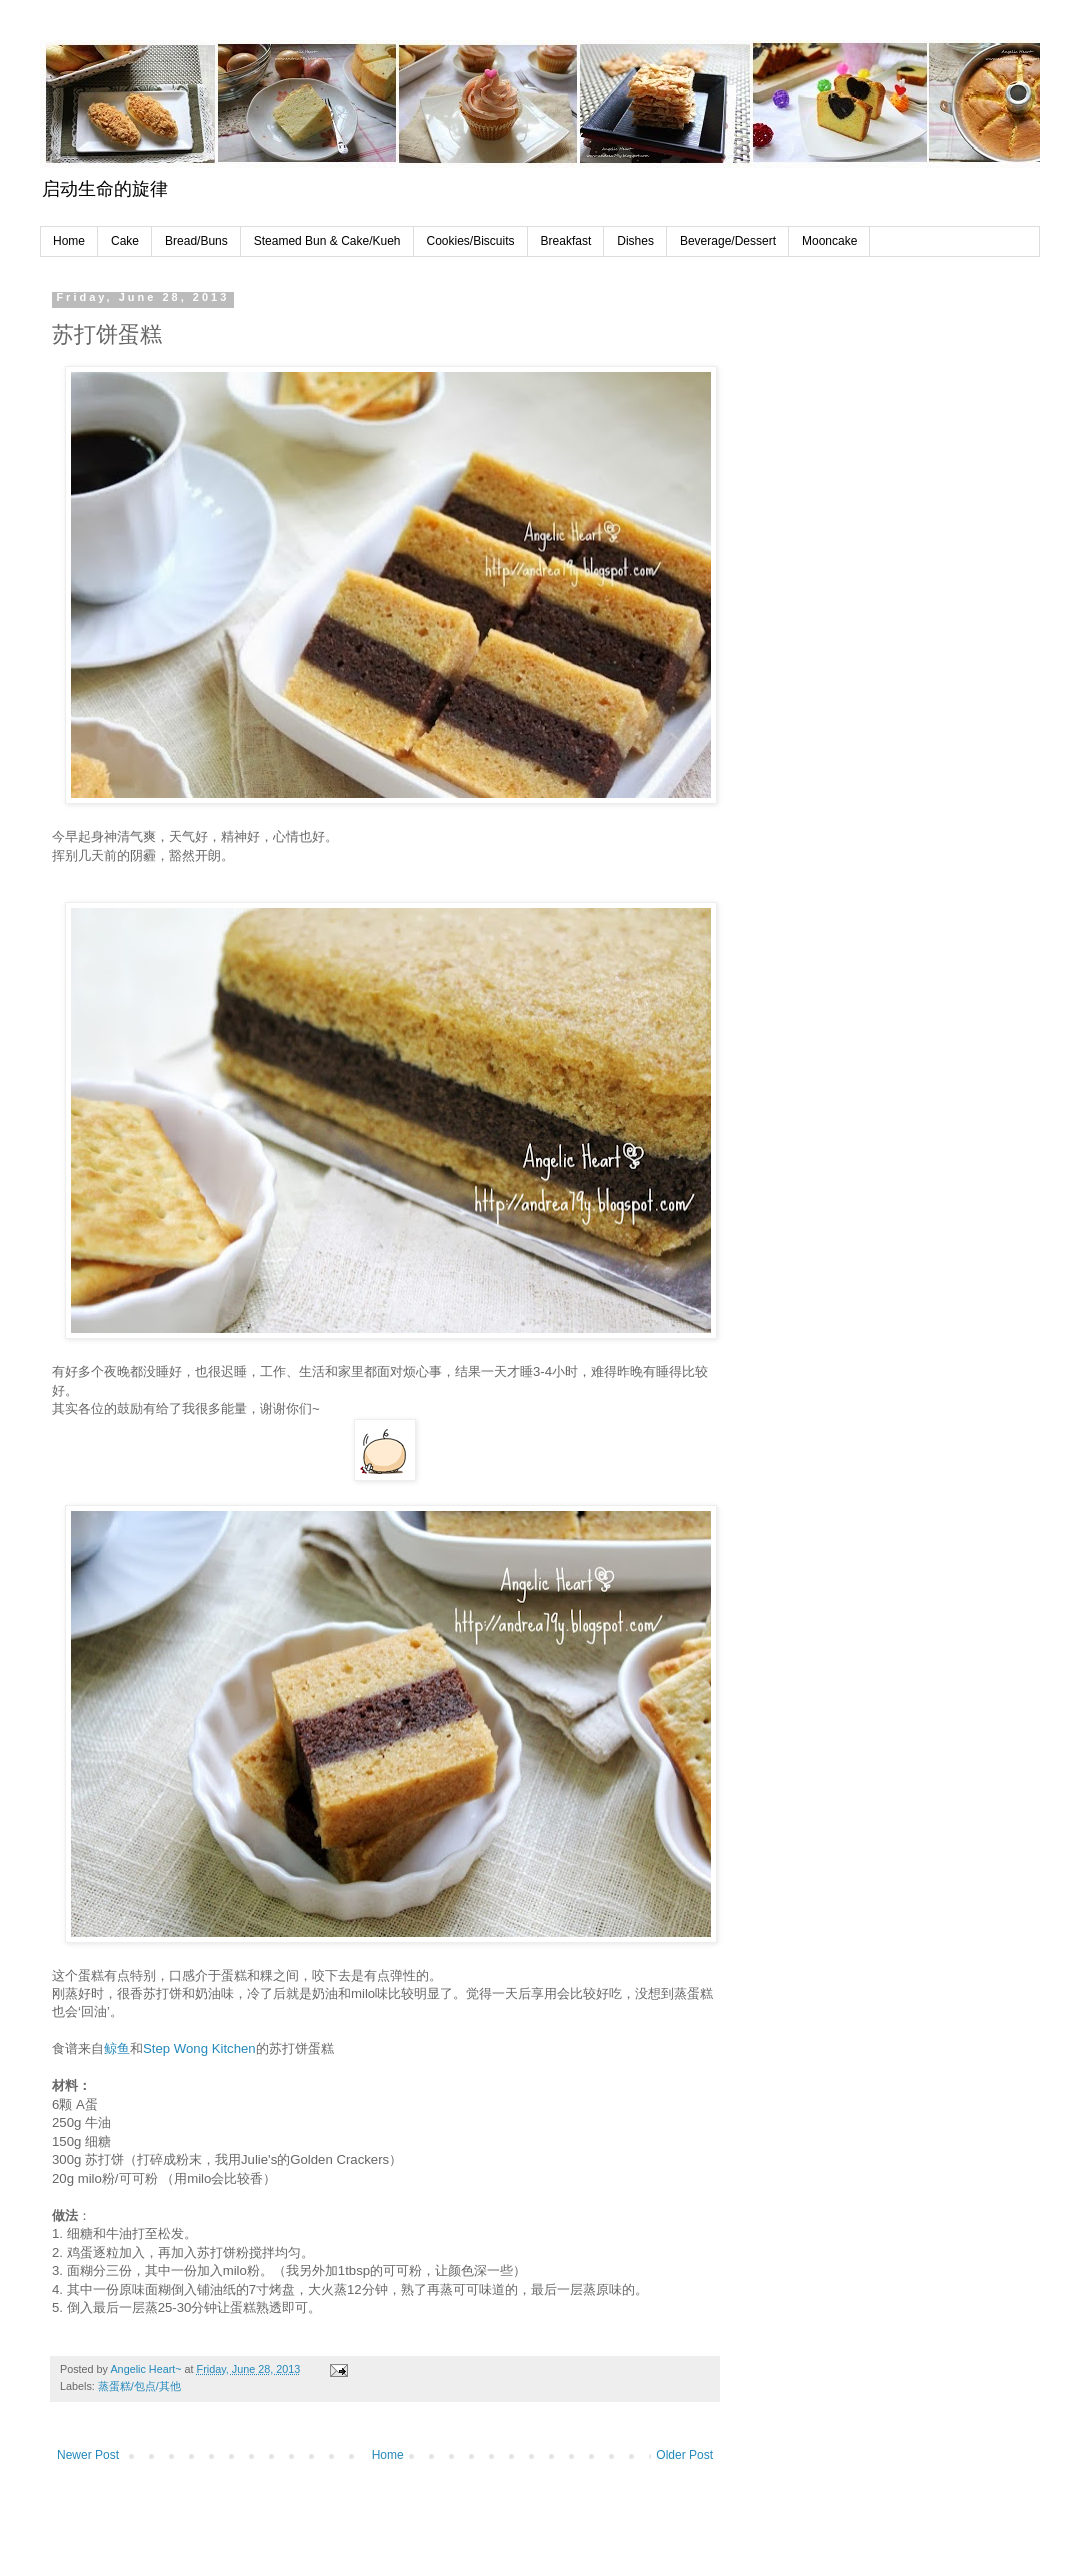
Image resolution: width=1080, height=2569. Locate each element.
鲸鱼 (117, 2048)
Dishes (635, 241)
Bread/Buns (196, 241)
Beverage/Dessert (728, 241)
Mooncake (829, 241)
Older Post (684, 2455)
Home (69, 241)
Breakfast (566, 241)
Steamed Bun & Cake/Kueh (327, 241)
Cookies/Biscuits (471, 241)
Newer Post (88, 2455)
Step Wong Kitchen (199, 2048)
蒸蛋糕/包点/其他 (139, 2386)
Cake (125, 241)
